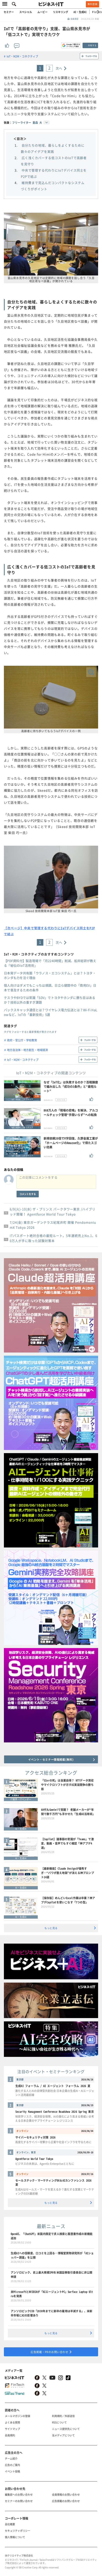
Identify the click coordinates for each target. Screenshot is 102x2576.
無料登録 (92, 4)
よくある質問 (12, 2422)
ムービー (42, 12)
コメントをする (27, 1194)
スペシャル (25, 12)
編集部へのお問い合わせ (19, 2494)
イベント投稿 (12, 2471)
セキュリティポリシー (17, 2530)
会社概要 (10, 2524)
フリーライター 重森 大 (27, 122)
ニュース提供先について (66, 2429)
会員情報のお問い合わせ (66, 2494)
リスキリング (60, 12)
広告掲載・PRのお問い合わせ (49, 2352)
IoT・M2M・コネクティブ (22, 56)
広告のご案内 (12, 2465)
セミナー (9, 12)
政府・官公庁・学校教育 (22, 1040)
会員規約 (10, 2435)
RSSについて (59, 2422)
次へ (59, 68)
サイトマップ (12, 2429)
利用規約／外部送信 (63, 2416)
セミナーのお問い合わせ (19, 2501)
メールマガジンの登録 (17, 2416)
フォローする (91, 56)
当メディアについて (63, 2435)
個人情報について (15, 2537)
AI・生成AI (80, 12)
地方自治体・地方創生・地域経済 (27, 1050)
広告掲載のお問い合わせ (66, 2501)
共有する (92, 45)
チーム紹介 (11, 2458)
